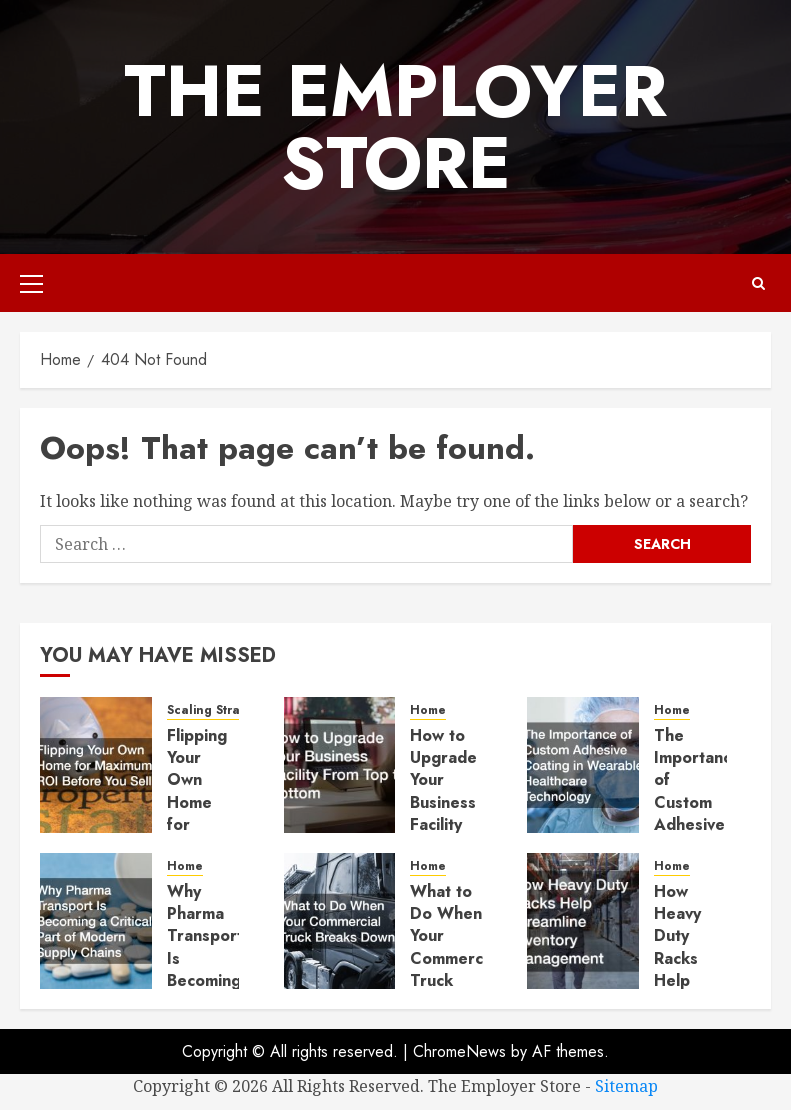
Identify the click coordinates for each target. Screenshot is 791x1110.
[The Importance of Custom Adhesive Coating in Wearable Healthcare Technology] (583, 765)
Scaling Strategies (222, 710)
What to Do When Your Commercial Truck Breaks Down (455, 958)
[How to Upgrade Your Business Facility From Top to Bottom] (340, 765)
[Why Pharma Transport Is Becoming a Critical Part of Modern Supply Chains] (96, 921)
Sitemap (626, 1086)
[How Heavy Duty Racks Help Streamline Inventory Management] (583, 921)
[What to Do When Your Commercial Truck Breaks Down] (340, 921)
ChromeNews (459, 1051)
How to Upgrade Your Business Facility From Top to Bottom (443, 814)
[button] (31, 283)
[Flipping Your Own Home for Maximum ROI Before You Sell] (96, 765)
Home (428, 710)
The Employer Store (395, 127)
